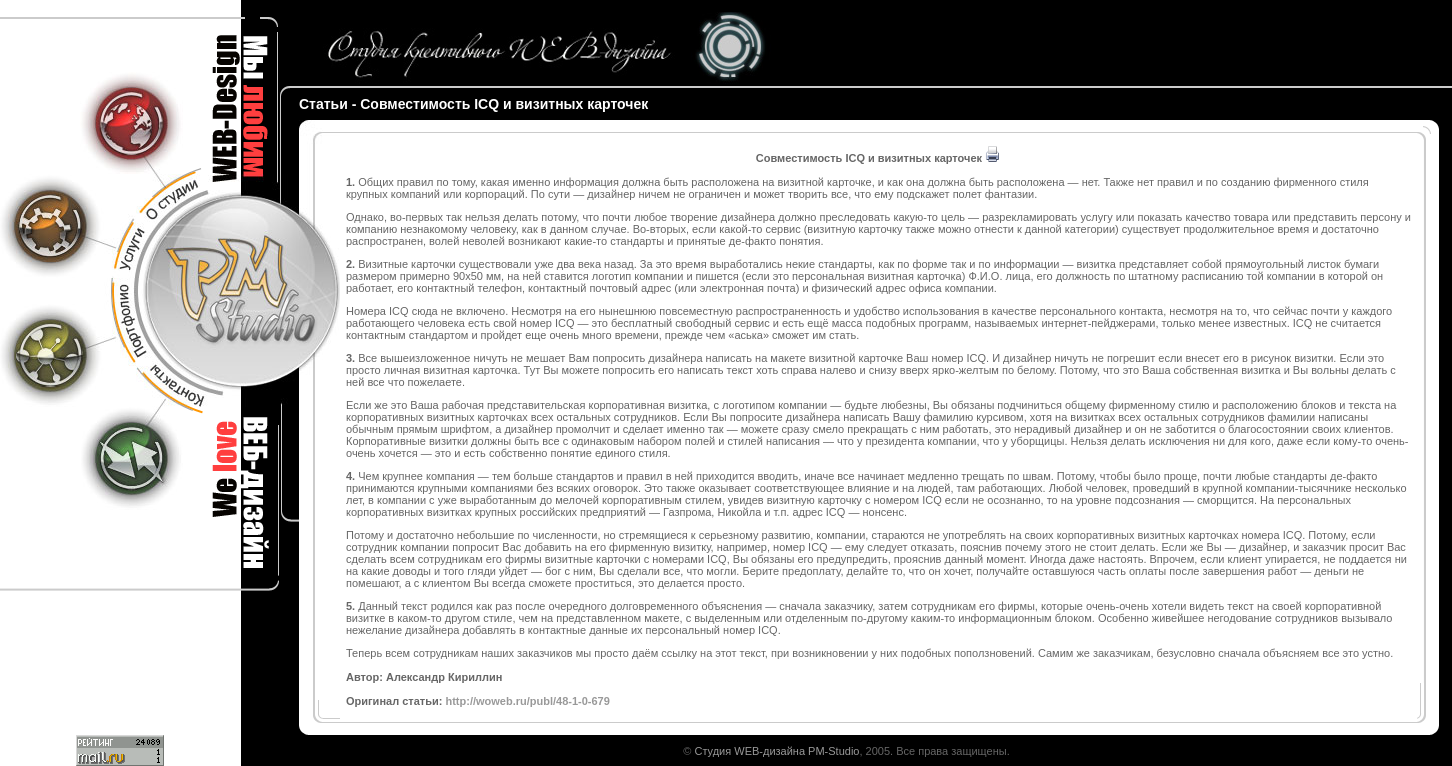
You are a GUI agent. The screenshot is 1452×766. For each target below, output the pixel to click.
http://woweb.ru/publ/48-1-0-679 (527, 701)
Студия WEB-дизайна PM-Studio (776, 751)
